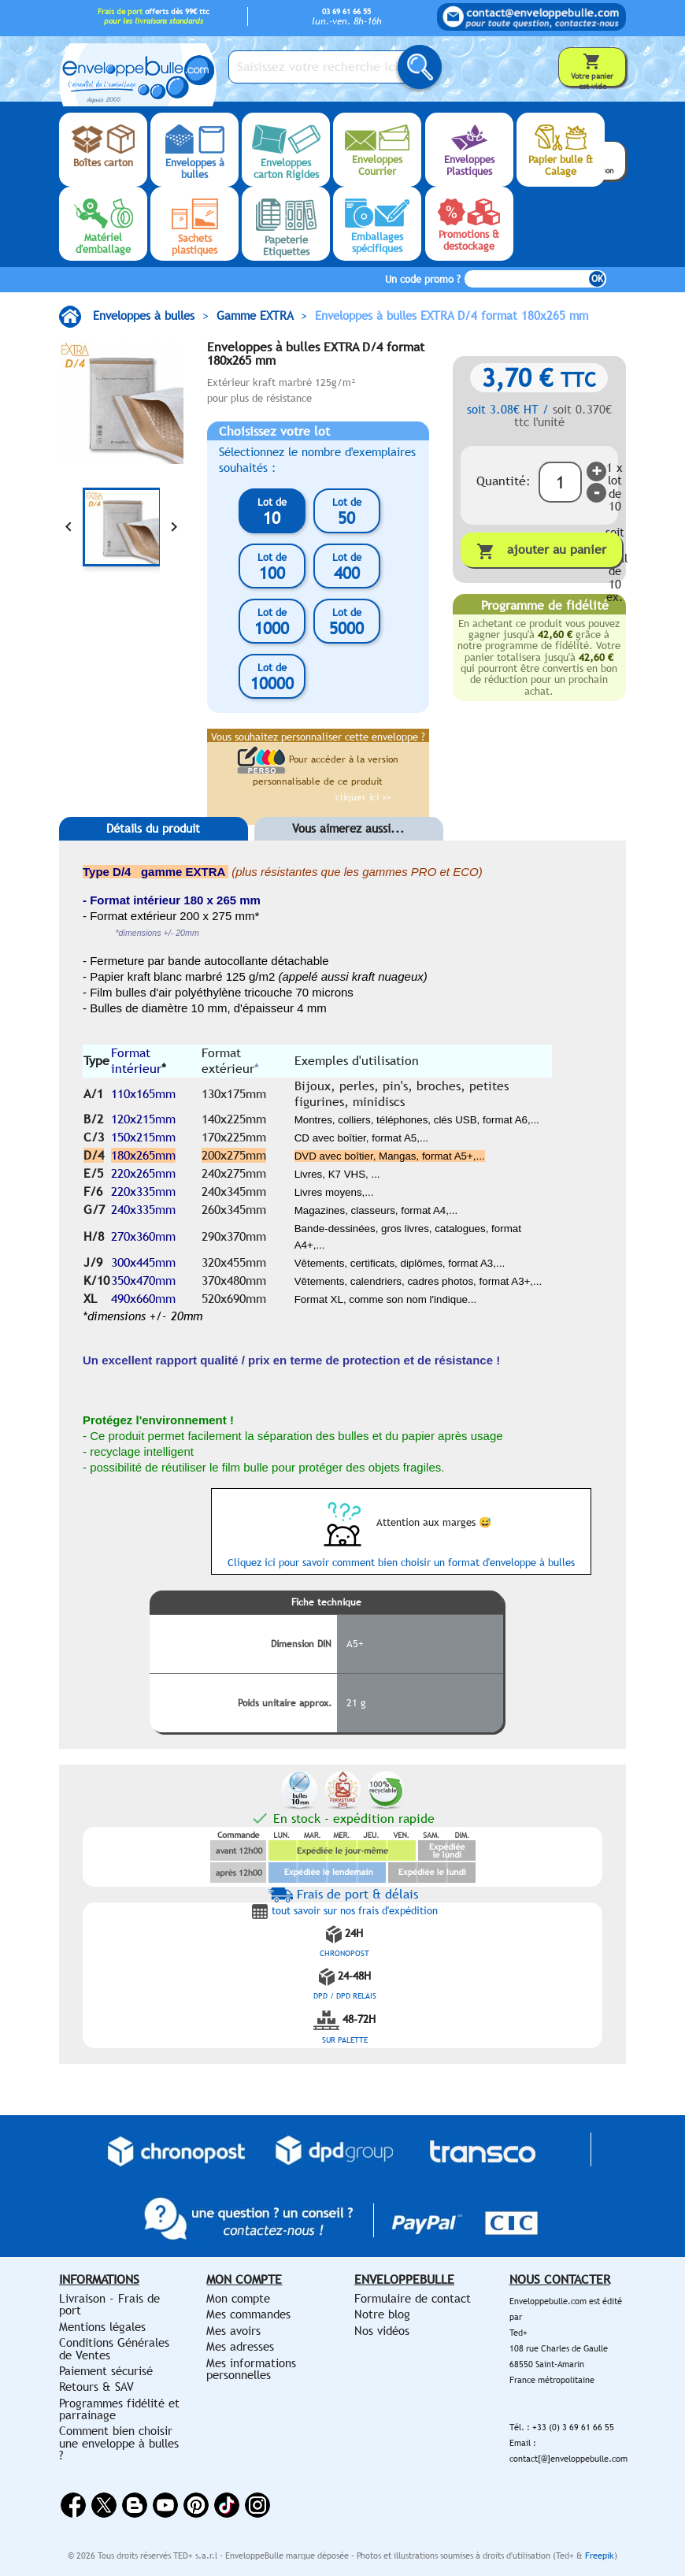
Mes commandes (248, 2314)
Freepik (599, 2555)
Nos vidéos (381, 2330)
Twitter (104, 2505)
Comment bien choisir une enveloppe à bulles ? (119, 2443)
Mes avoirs (233, 2330)
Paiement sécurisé (106, 2370)
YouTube (165, 2505)
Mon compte (238, 2298)
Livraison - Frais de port (109, 2304)
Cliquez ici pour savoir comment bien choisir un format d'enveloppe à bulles (401, 1562)
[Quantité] (560, 482)
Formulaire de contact (412, 2298)
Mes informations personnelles (251, 2368)
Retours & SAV (96, 2386)
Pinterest (196, 2505)
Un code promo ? (423, 279)
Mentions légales (102, 2326)
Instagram (257, 2505)
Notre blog (382, 2314)
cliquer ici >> (363, 797)
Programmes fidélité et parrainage (119, 2409)
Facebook (73, 2505)
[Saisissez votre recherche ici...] (326, 67)
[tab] (153, 852)
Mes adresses (240, 2346)
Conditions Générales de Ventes (114, 2348)
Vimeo (226, 2505)
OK (597, 278)
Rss (134, 2505)
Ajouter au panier (541, 551)
